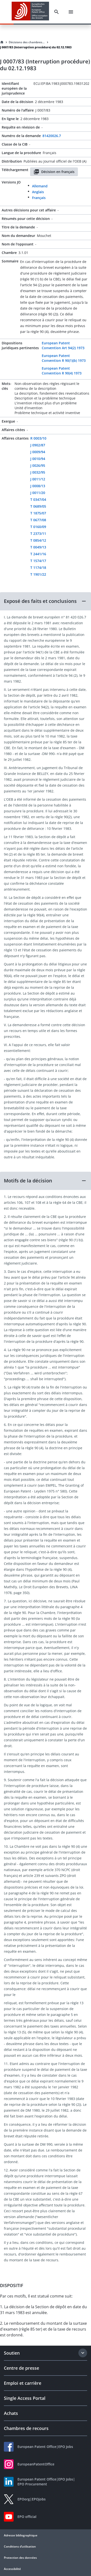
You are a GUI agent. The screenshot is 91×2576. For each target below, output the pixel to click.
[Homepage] (2, 42)
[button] (45, 601)
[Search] (56, 12)
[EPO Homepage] (30, 12)
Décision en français (53, 172)
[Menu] (71, 12)
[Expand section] (82, 2353)
